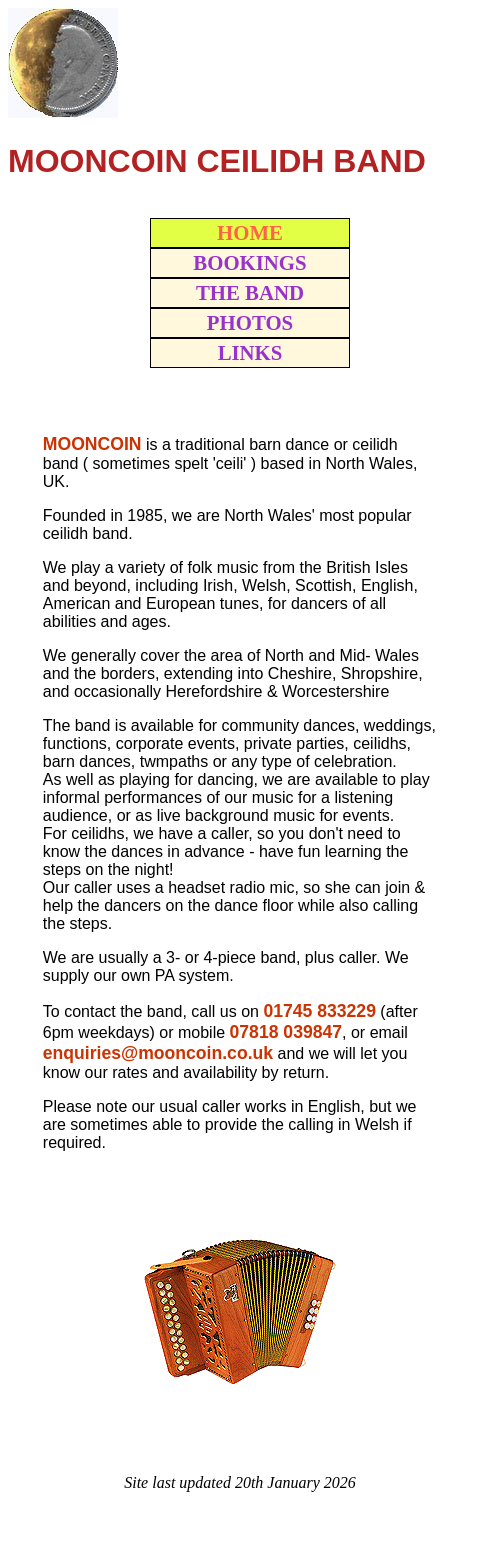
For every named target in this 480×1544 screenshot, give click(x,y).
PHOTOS (250, 322)
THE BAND (250, 292)
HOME (250, 232)
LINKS (250, 352)
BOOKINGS (249, 262)
